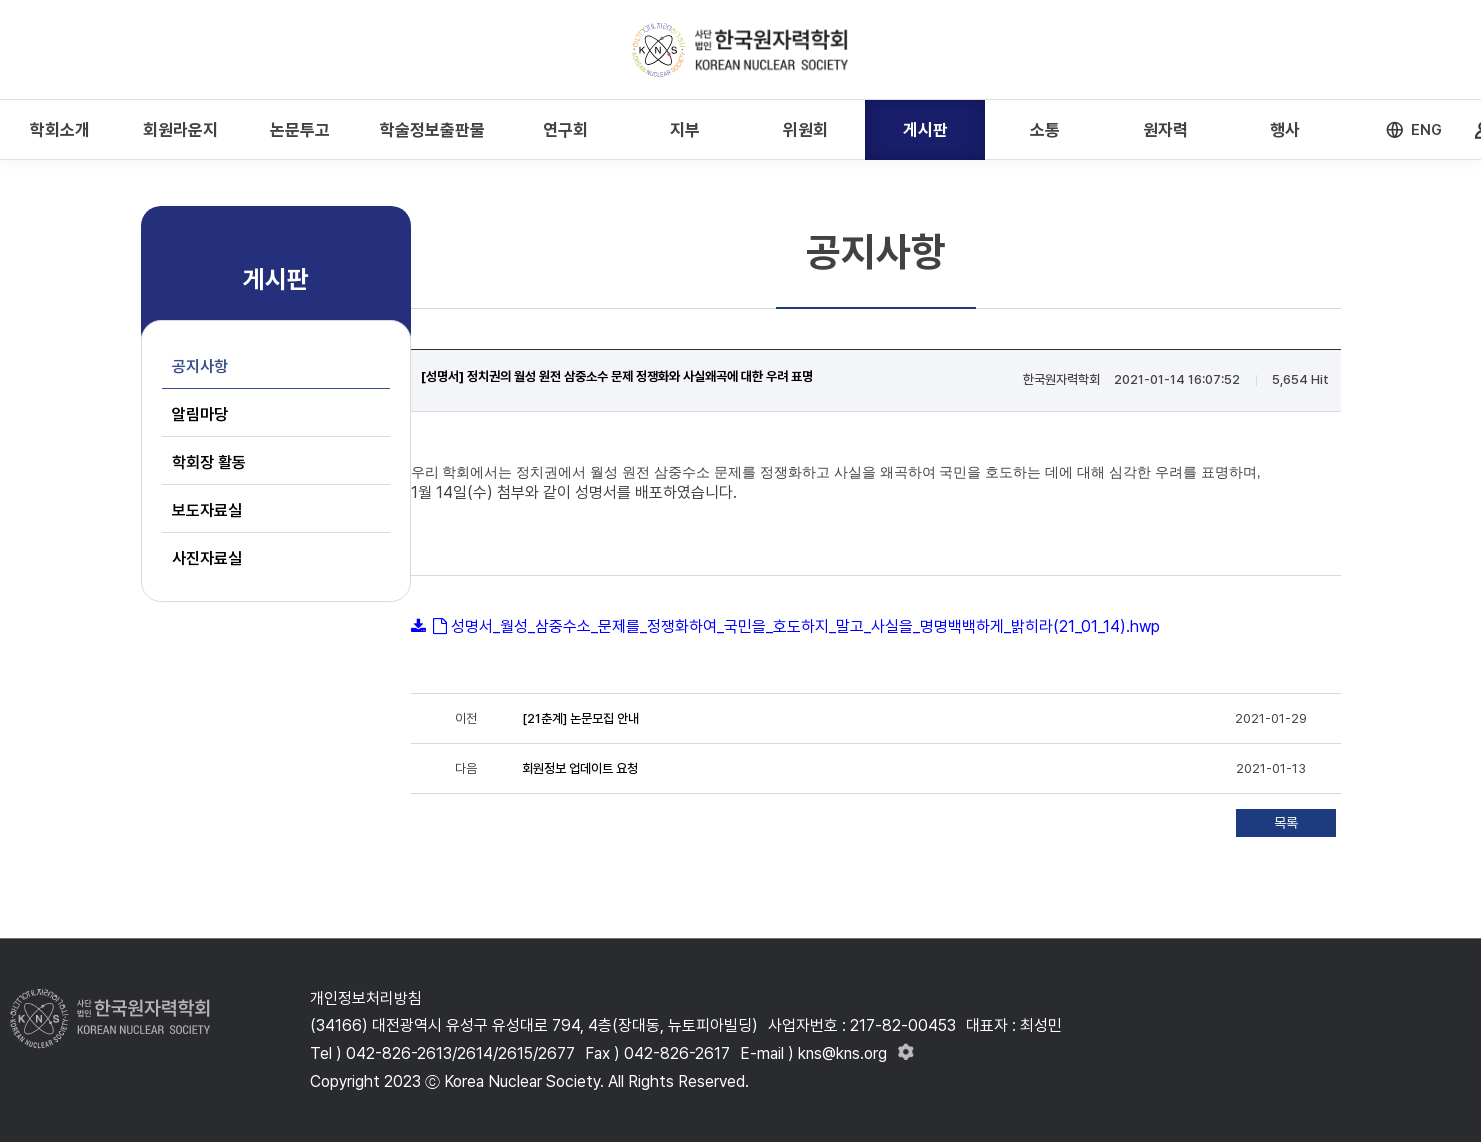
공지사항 (200, 366)
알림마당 (200, 414)
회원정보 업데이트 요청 (580, 768)
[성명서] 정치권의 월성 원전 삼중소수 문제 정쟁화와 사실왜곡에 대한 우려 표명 (617, 376)
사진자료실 (207, 558)
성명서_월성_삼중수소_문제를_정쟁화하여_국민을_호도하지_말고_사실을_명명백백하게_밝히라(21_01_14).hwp (805, 626)
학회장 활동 (209, 462)
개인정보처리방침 (366, 998)
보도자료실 (207, 510)
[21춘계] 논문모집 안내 (580, 718)
